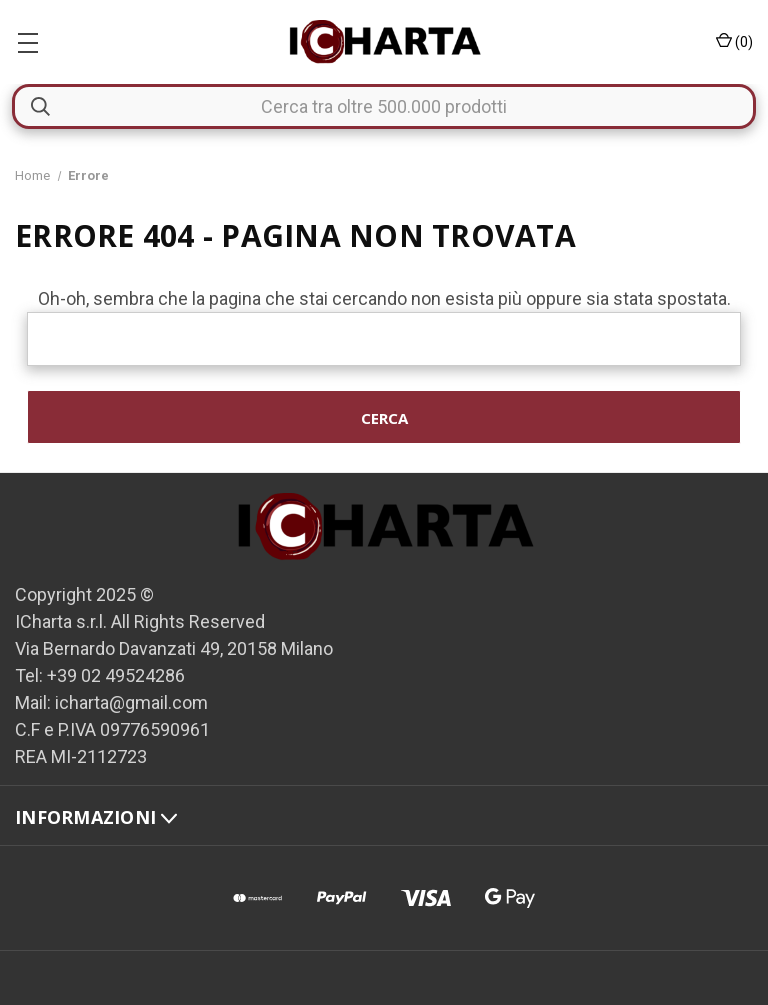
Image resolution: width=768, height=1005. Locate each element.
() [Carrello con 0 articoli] (734, 41)
